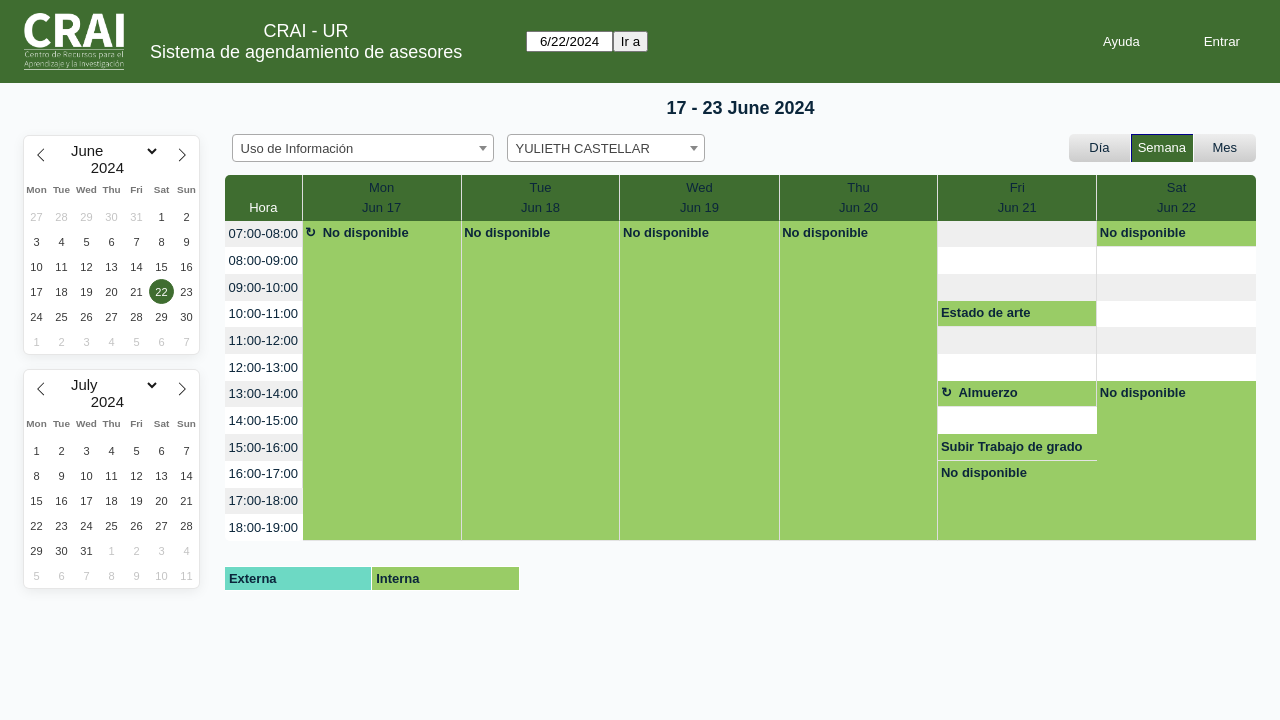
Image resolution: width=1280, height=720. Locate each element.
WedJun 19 (699, 197)
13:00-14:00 (263, 393)
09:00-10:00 (263, 287)
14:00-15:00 (263, 420)
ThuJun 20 (858, 197)
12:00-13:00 (263, 367)
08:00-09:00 (263, 260)
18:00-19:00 (263, 527)
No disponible (366, 232)
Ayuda (1121, 41)
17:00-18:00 (263, 500)
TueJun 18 (540, 197)
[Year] (112, 168)
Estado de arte (986, 312)
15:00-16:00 (263, 447)
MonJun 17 (381, 197)
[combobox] (363, 148)
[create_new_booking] (1017, 234)
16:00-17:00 (263, 473)
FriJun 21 (1017, 197)
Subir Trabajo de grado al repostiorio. (1012, 450)
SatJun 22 (1176, 197)
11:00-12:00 (263, 340)
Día (1099, 147)
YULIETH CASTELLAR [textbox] (583, 148)
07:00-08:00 (263, 233)
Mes (1225, 147)
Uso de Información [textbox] (297, 148)
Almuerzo (987, 392)
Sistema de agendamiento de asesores (306, 52)
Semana (1162, 147)
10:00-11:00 (263, 313)
